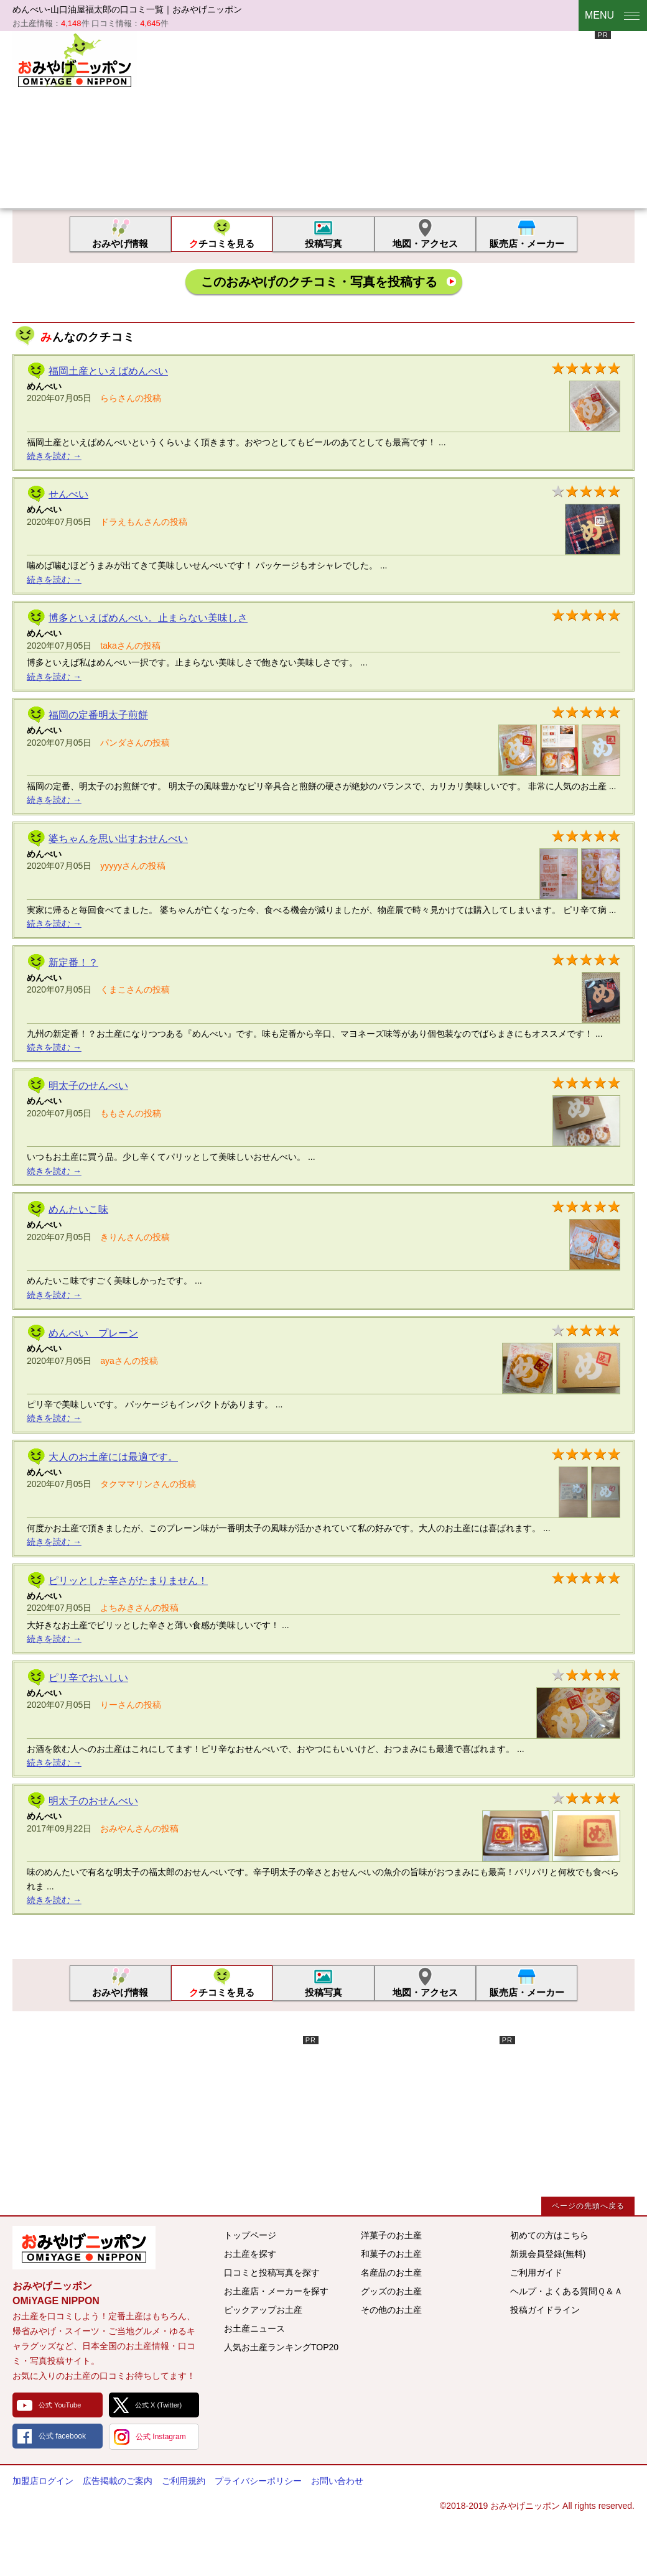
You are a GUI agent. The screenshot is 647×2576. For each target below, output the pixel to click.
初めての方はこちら (549, 2235)
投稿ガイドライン (545, 2310)
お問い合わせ (337, 2481)
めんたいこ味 (78, 1209)
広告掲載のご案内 (117, 2481)
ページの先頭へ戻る (588, 2206)
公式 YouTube (60, 2405)
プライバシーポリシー (258, 2481)
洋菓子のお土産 (391, 2235)
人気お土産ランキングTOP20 (281, 2347)
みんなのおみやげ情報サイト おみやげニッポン (84, 2247)
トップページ (250, 2235)
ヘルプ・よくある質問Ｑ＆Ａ (566, 2291)
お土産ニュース (254, 2328)
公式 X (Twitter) (158, 2405)
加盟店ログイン (42, 2481)
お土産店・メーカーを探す (276, 2291)
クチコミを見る (221, 243)
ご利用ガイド (536, 2272)
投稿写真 (323, 243)
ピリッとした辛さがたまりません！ (128, 1580)
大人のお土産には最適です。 (113, 1457)
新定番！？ (73, 962)
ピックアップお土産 (263, 2310)
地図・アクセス (425, 243)
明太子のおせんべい (93, 1800)
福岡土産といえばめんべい (108, 371)
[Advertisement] (318, 118)
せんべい (68, 494)
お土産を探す (250, 2254)
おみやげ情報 (120, 243)
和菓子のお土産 (391, 2254)
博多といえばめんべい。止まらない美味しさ (148, 618)
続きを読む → (54, 456)
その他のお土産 (391, 2310)
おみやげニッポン (74, 59)
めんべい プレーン (93, 1333)
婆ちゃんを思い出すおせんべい (118, 838)
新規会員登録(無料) (547, 2254)
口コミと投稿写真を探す (272, 2272)
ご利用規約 (183, 2481)
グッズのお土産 (391, 2291)
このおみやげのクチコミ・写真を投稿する (319, 282)
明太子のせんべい (88, 1085)
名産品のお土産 (391, 2272)
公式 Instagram (161, 2436)
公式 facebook (62, 2436)
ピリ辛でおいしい (88, 1677)
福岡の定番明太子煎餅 (98, 715)
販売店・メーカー (527, 243)
